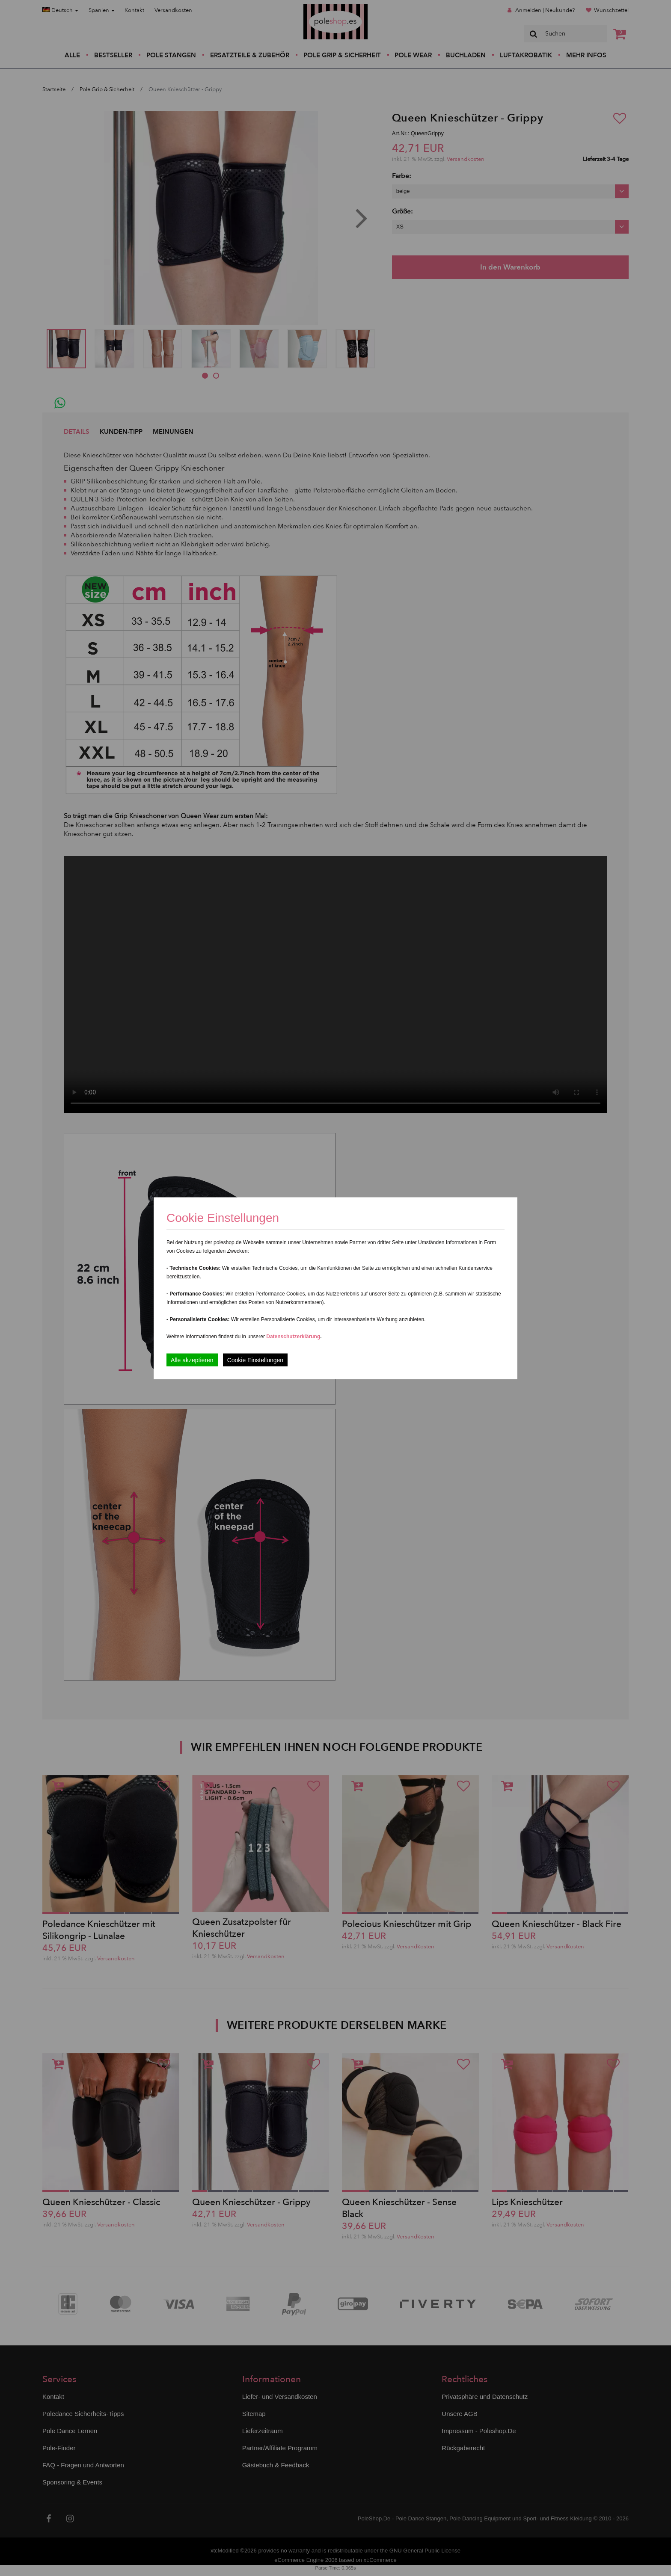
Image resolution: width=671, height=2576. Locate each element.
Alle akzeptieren (192, 1359)
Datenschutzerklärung (293, 1336)
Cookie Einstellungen (255, 1359)
